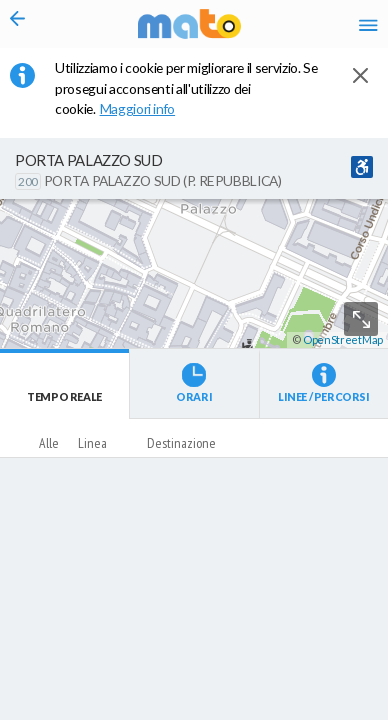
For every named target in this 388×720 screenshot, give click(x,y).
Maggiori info (147, 108)
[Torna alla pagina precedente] (18, 24)
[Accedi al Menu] (368, 24)
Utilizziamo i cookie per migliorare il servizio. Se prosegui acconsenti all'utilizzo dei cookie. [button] (186, 88)
